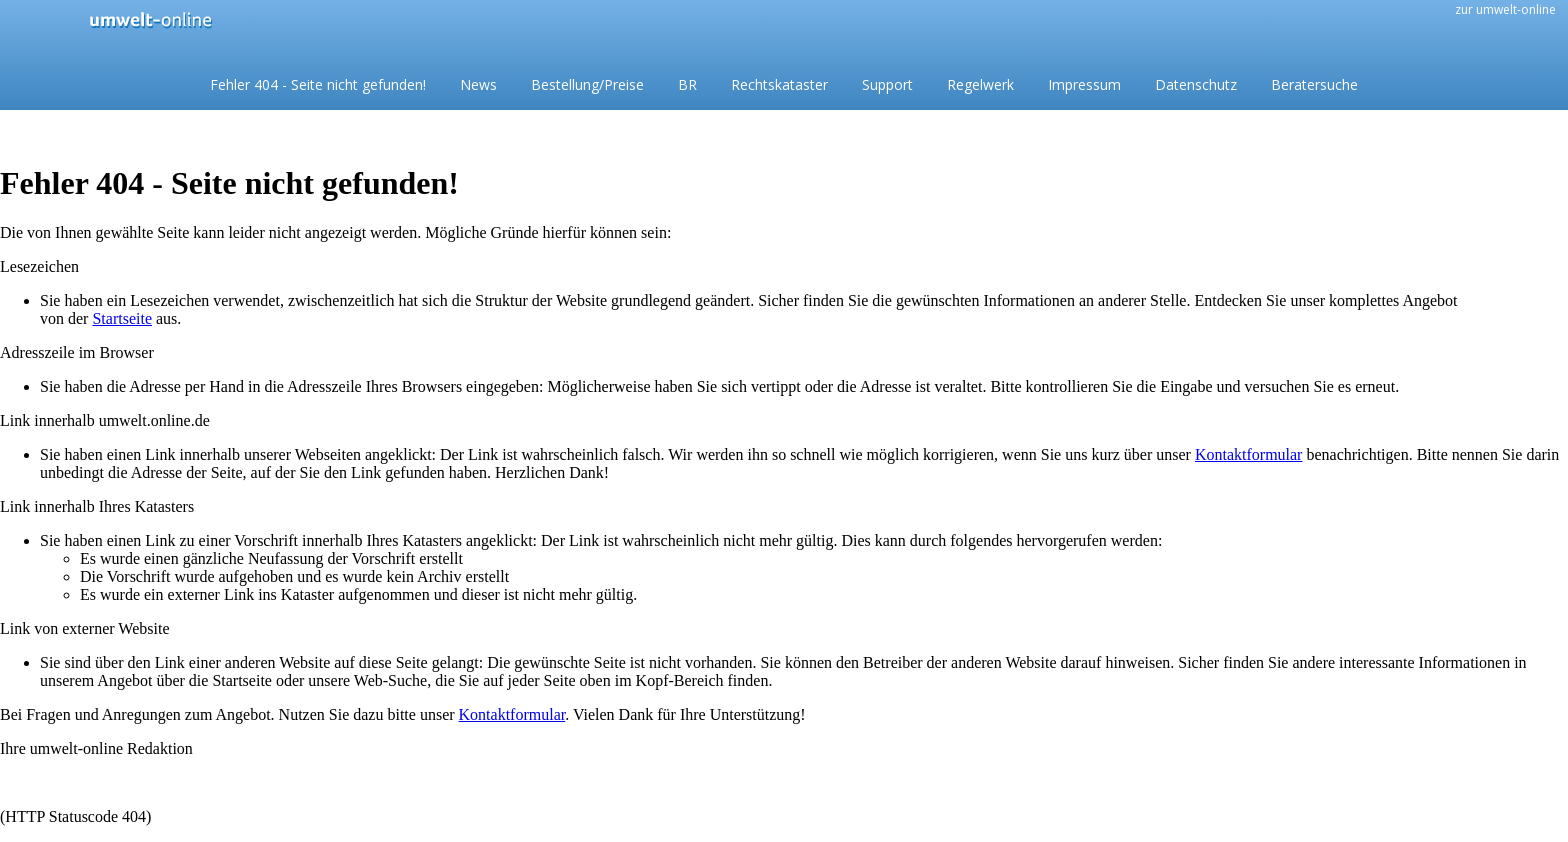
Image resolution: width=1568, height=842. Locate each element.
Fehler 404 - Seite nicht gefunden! (318, 84)
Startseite (122, 318)
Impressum (1084, 84)
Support (887, 84)
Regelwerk (980, 84)
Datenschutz (1196, 84)
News (478, 84)
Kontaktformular (1249, 454)
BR (687, 84)
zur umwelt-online (1505, 9)
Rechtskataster (779, 84)
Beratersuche (1314, 84)
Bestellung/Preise (587, 84)
